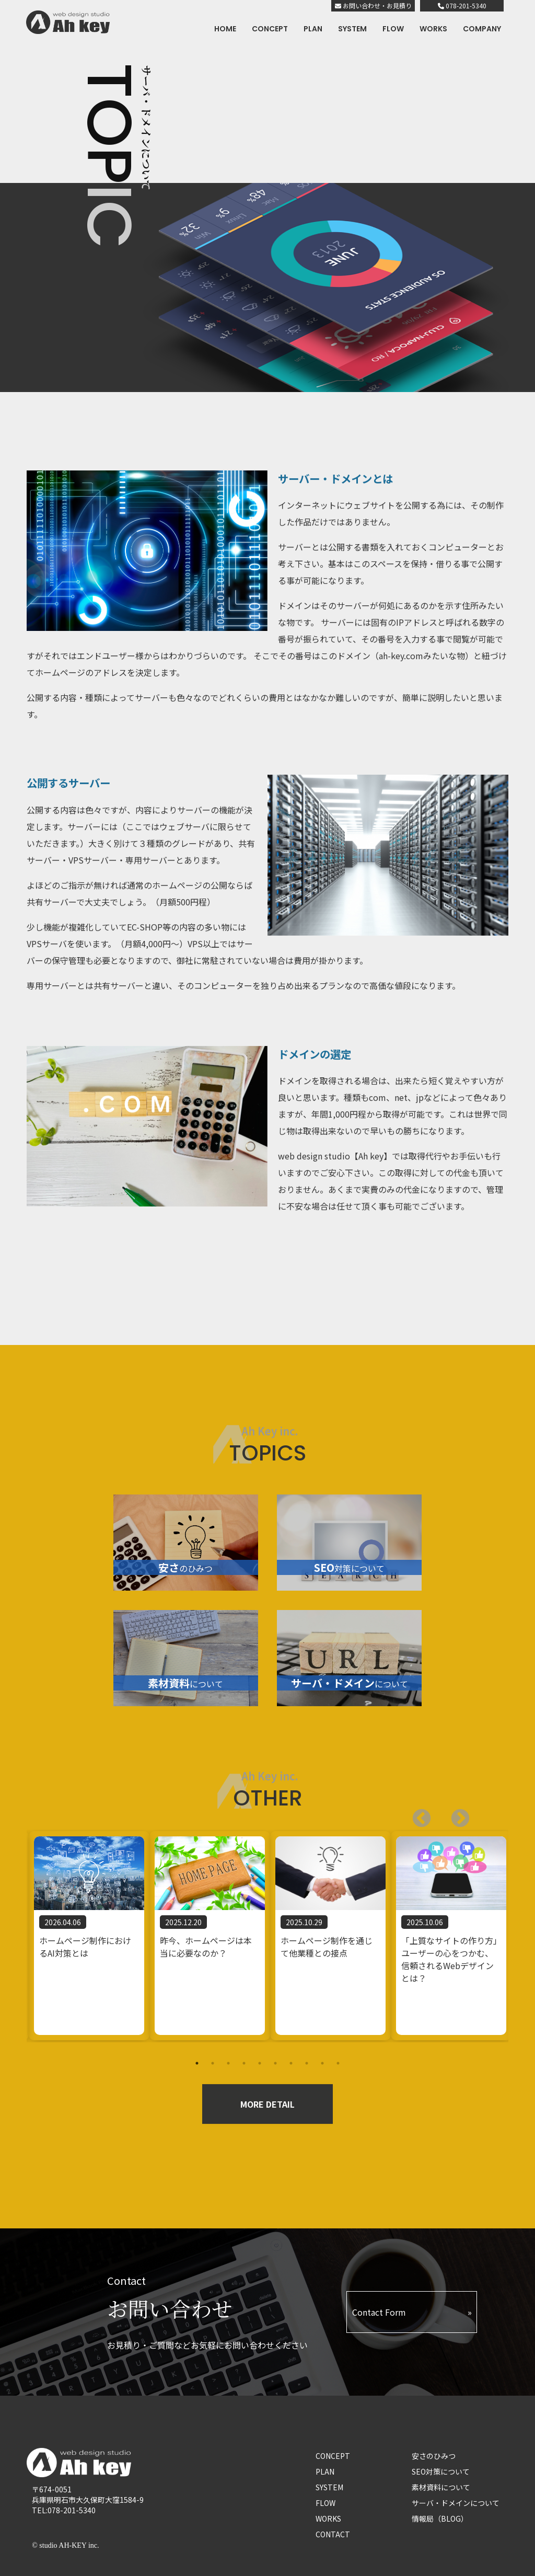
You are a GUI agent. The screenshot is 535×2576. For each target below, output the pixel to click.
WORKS (433, 29)
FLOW (393, 29)
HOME (225, 29)
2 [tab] (212, 2063)
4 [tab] (244, 2063)
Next (416, 1814)
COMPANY (482, 29)
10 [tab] (338, 2063)
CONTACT (333, 2534)
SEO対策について (441, 2471)
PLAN (313, 29)
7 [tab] (291, 2063)
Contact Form (379, 2312)
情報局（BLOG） (440, 2518)
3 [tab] (228, 2063)
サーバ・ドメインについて (455, 2503)
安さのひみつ (434, 2456)
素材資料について (441, 2487)
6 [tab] (275, 2063)
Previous (455, 1814)
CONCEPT (270, 29)
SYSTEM (352, 29)
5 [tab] (259, 2063)
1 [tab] (197, 2063)
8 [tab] (306, 2063)
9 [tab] (322, 2063)
